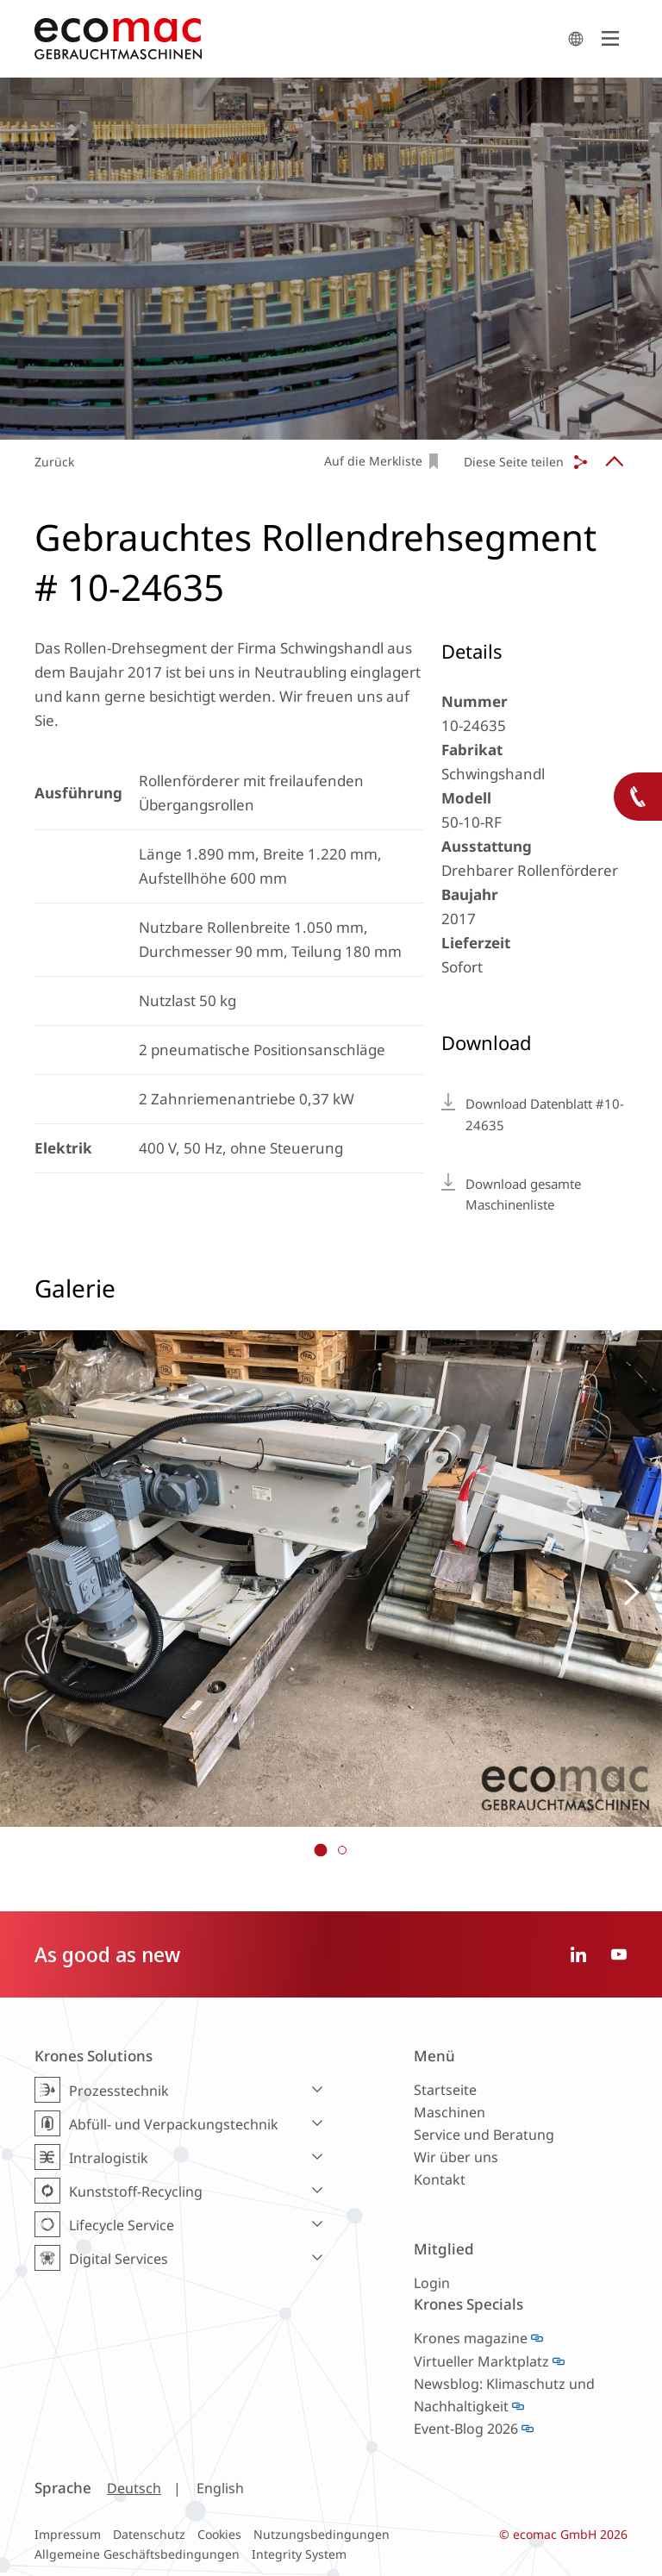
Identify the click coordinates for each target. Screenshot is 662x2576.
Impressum (67, 2534)
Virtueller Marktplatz (481, 2361)
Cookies (219, 2534)
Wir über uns (456, 2157)
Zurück (54, 461)
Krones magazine (471, 2338)
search (576, 39)
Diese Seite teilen (514, 461)
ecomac (296, 39)
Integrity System (299, 2554)
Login (432, 2282)
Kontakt (439, 2179)
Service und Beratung (484, 2134)
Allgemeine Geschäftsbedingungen (137, 2554)
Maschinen (449, 2112)
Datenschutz (149, 2534)
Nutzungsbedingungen (321, 2534)
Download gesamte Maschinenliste (523, 1194)
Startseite (445, 2089)
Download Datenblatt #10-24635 (544, 1114)
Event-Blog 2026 (466, 2428)
